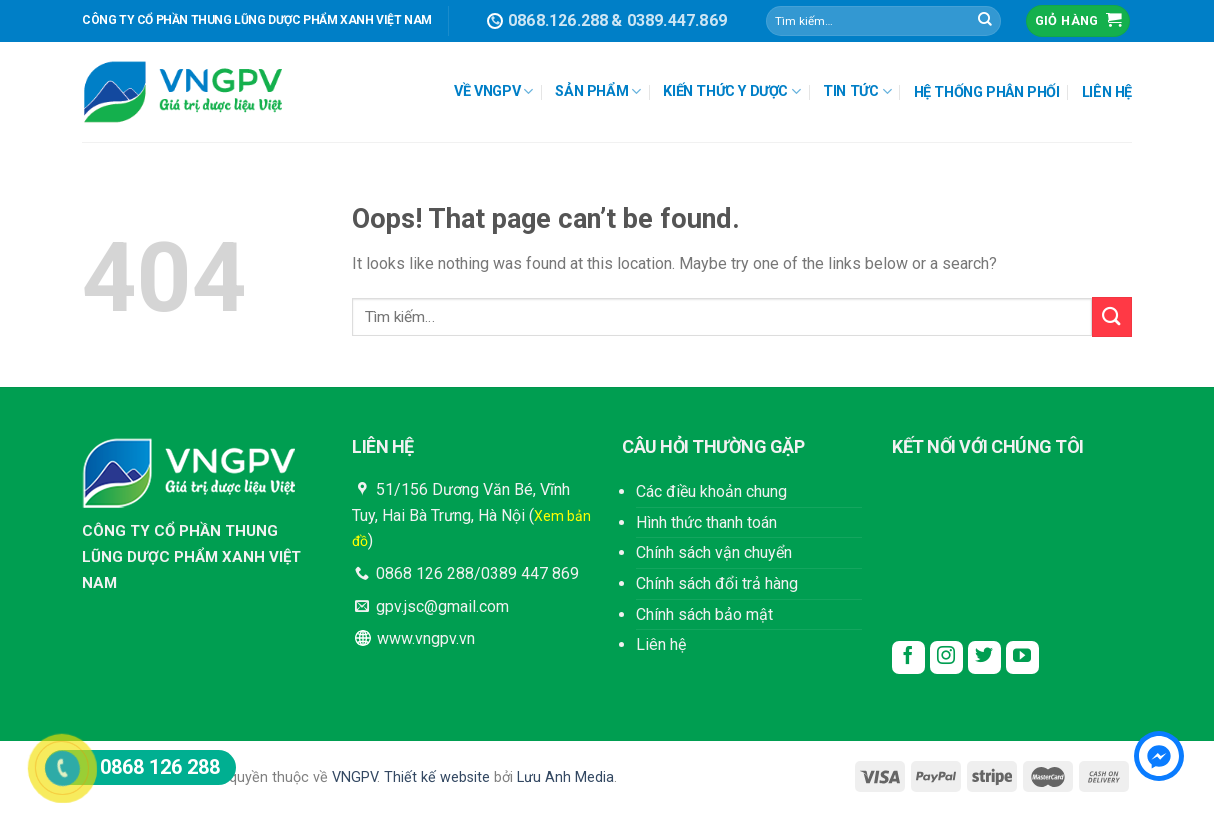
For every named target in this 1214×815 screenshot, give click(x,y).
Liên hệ (661, 644)
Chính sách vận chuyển (714, 552)
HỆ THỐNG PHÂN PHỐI (987, 92)
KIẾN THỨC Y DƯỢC (731, 91)
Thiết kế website (437, 777)
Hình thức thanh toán (706, 522)
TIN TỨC (857, 91)
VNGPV (354, 777)
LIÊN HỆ (1107, 92)
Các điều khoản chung (711, 491)
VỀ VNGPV (493, 91)
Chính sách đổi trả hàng (717, 583)
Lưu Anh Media (565, 777)
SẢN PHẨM (598, 91)
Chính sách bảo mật (704, 614)
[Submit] (985, 21)
